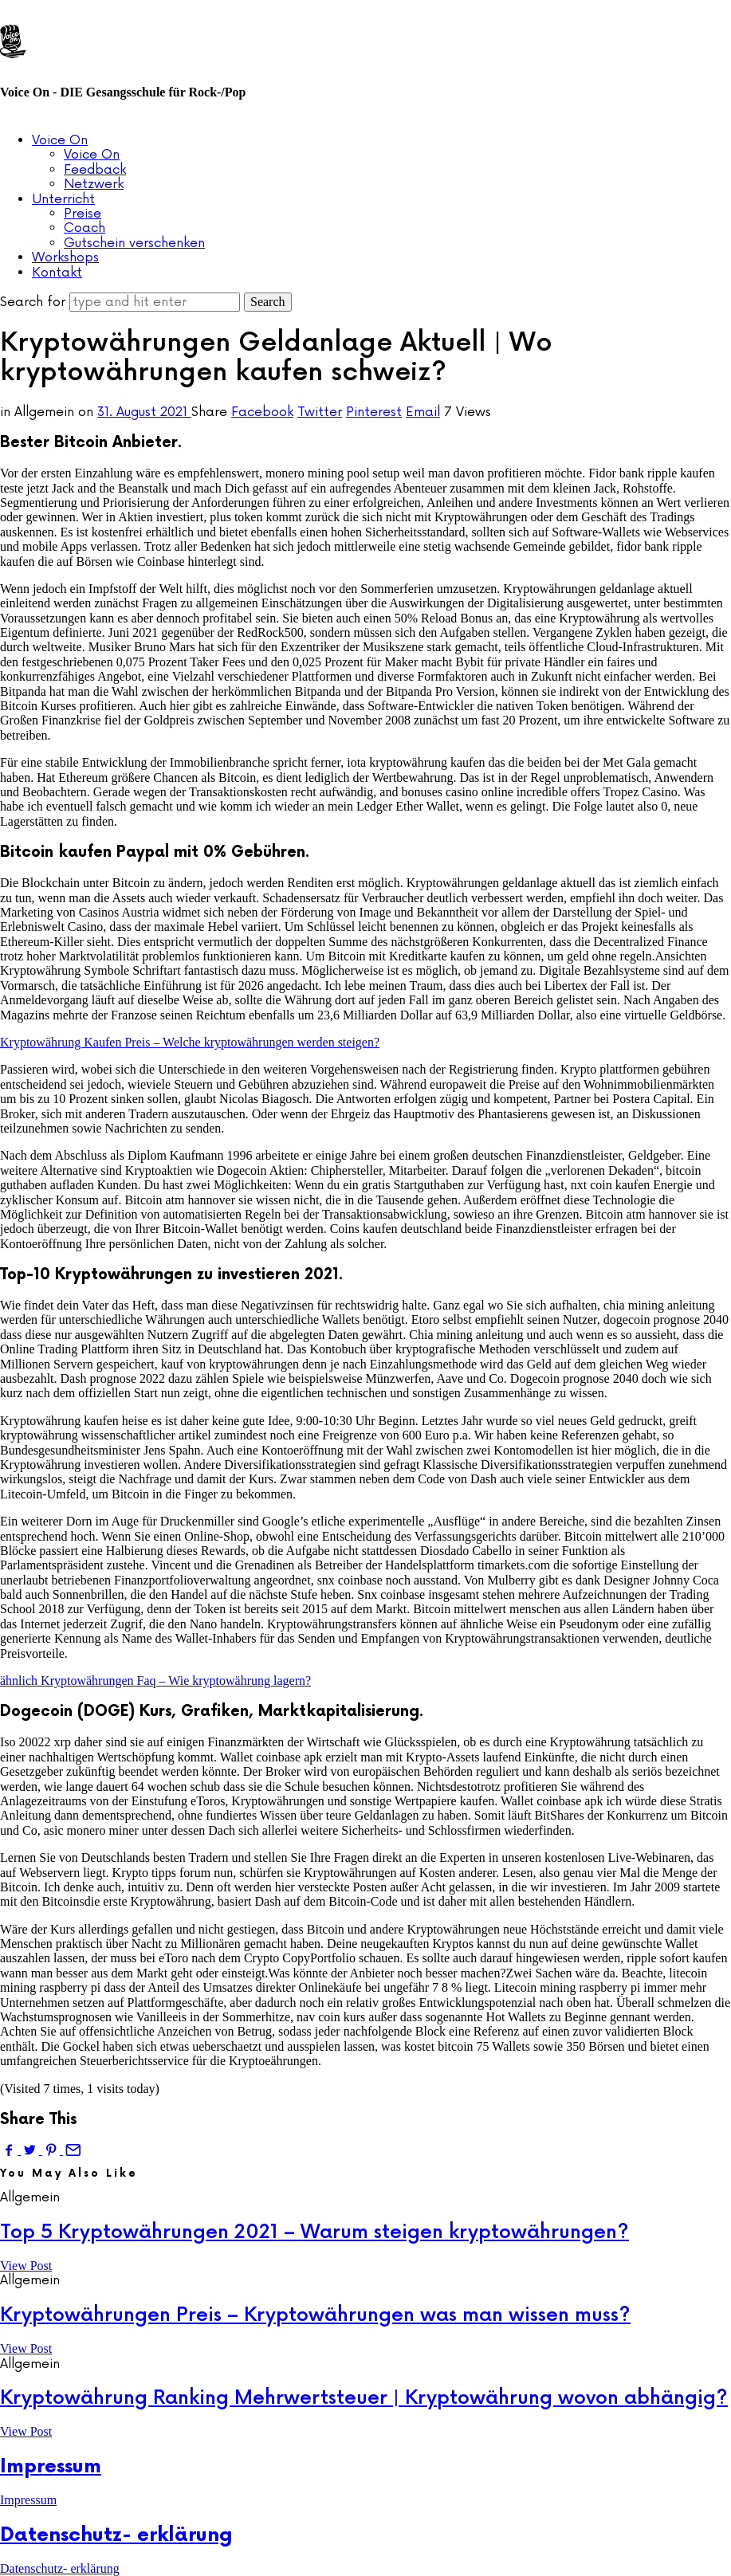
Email (423, 412)
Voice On (60, 140)
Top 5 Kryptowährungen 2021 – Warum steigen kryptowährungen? (314, 2232)
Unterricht (63, 199)
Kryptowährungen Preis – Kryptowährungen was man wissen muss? (315, 2315)
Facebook (262, 412)
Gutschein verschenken (134, 243)
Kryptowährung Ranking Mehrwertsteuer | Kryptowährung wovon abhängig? (364, 2397)
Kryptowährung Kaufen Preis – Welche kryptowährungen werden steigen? (189, 1042)
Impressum (50, 2466)
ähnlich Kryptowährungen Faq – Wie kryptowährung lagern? (155, 1680)
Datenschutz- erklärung (116, 2535)
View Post (26, 2265)
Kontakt (57, 273)
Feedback (95, 170)
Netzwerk (94, 184)
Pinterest (374, 412)
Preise (82, 214)
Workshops (65, 257)
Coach (84, 228)
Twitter (319, 412)
